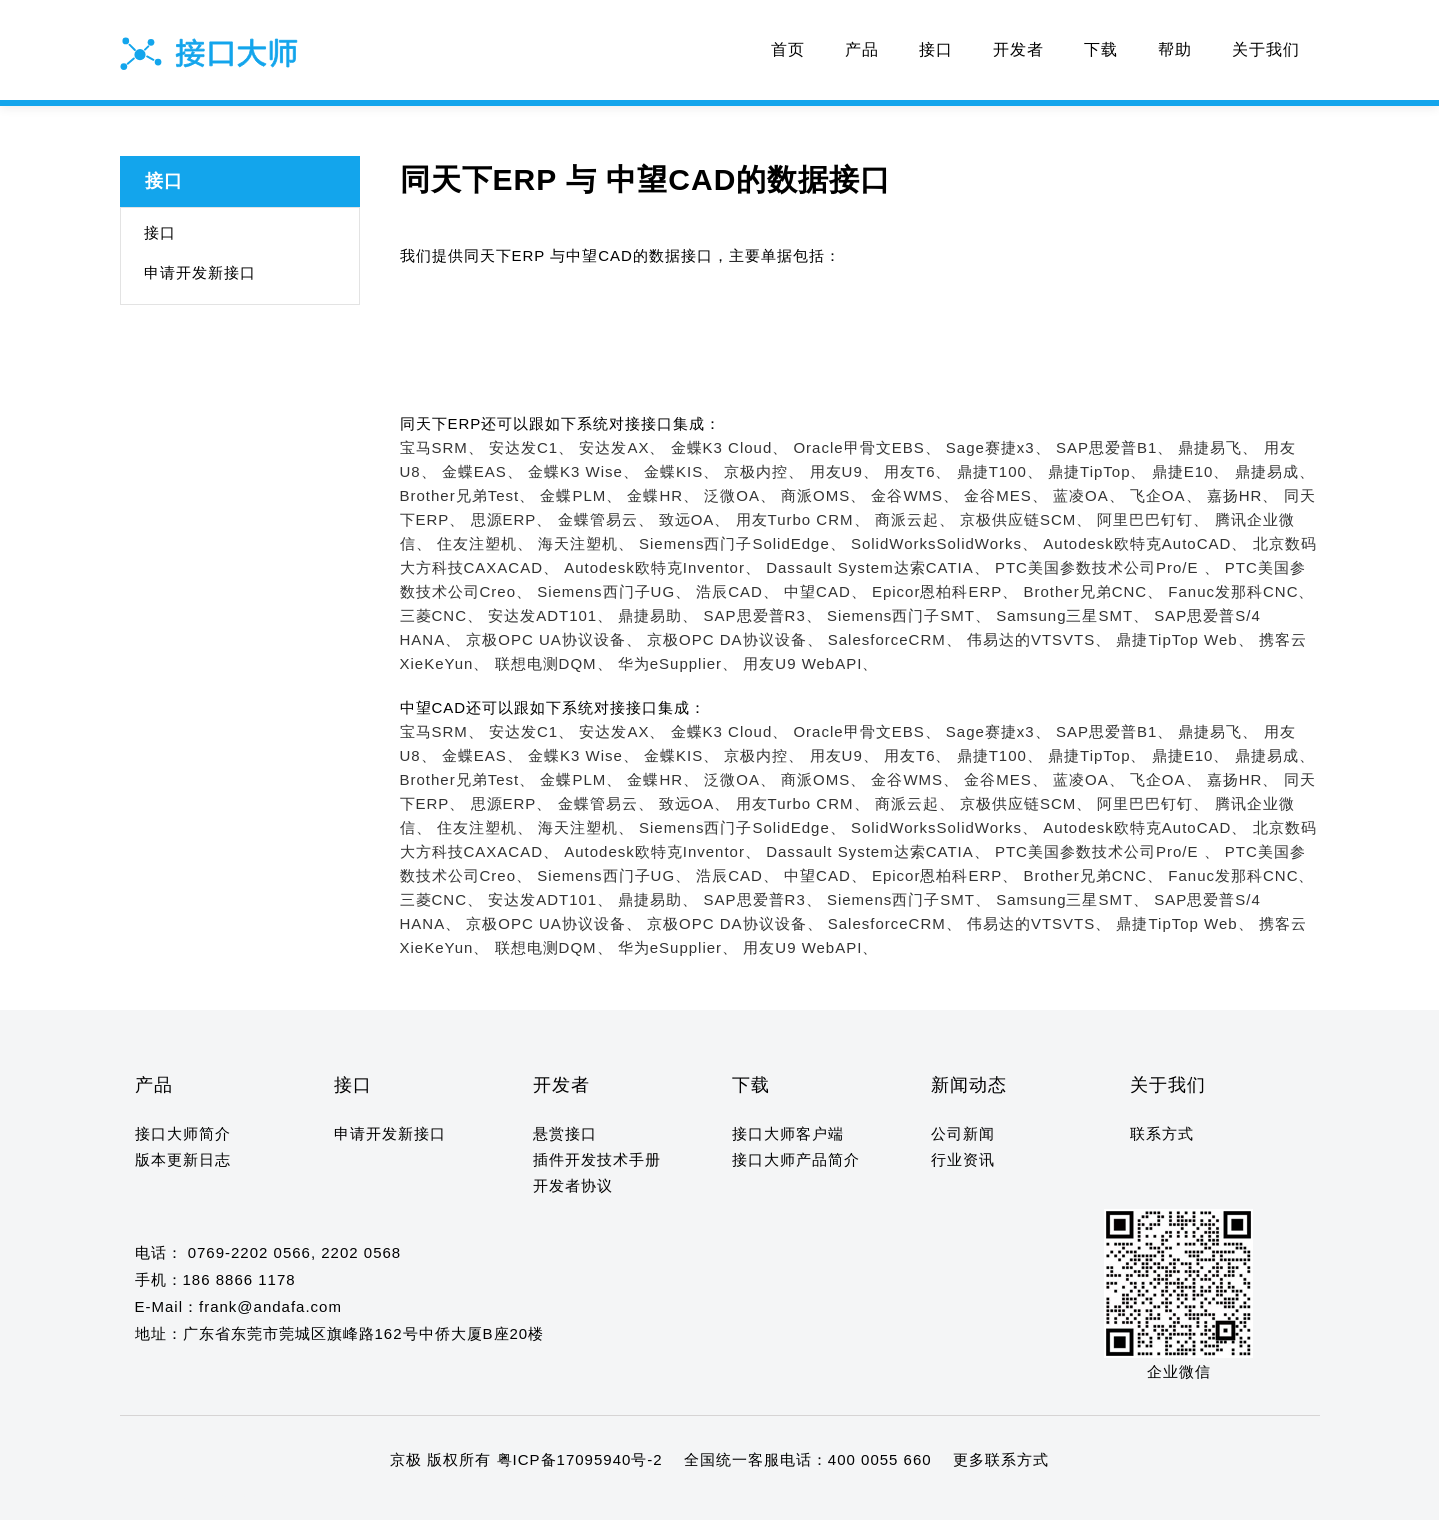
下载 (1101, 49)
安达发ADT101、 (550, 615)
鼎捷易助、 (658, 615)
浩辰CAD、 (737, 591)
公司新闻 (963, 1133)
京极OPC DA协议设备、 (735, 639)
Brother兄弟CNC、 (1093, 591)
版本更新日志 (183, 1159)
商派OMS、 (823, 495)
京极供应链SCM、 (1026, 519)
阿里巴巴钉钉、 (1153, 519)
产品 (862, 49)
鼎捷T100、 (1000, 471)
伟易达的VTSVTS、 (1039, 639)
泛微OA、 (740, 495)
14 (317, 1498)
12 (279, 1498)
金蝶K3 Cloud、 (730, 447)
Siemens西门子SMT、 (909, 615)
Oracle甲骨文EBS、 (866, 447)
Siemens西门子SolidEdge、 (742, 543)
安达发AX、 (622, 447)
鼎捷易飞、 (1218, 447)
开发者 (1018, 49)
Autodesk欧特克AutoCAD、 (1145, 543)
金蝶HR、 (663, 495)
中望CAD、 (825, 591)
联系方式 (1162, 1133)
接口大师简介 (183, 1133)
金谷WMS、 (915, 495)
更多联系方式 (1001, 1459)
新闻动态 (969, 1085)
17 (375, 1498)
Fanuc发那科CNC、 (1241, 591)
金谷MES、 (1006, 495)
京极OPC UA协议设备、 (554, 639)
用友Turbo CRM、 (803, 519)
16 (356, 1498)
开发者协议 (573, 1185)
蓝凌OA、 (1089, 495)
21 (452, 1498)
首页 (788, 49)
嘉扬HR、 (1243, 495)
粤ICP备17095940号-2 (580, 1459)
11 (259, 1498)
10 (240, 1498)
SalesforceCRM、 (895, 639)
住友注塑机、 (485, 543)
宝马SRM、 (442, 447)
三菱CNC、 (442, 615)
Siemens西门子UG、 (614, 591)
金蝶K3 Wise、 (583, 471)
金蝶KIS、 (681, 471)
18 (394, 1498)
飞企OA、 (1166, 495)
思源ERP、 (512, 519)
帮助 (1175, 49)
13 (298, 1498)
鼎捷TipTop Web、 (1184, 639)
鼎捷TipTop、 (1097, 471)
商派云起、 (915, 519)
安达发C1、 (531, 447)
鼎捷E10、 (1191, 471)
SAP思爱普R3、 (763, 615)
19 (414, 1498)
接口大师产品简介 (796, 1159)
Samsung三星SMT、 (1072, 615)
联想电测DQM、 (554, 663)
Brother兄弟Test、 (468, 495)
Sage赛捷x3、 (998, 447)
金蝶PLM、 (581, 495)
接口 (936, 49)
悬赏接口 (565, 1133)
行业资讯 (963, 1159)
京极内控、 (764, 471)
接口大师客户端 (788, 1133)
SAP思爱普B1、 (1114, 447)
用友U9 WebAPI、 (810, 663)
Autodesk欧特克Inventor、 (662, 567)
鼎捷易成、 (1275, 471)
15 (337, 1498)
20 (433, 1498)
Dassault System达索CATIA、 (878, 567)
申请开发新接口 (200, 272)
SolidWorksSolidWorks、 (944, 543)
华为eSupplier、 (678, 663)
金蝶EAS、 (482, 471)
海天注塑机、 (586, 543)
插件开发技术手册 (597, 1159)
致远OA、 (695, 519)
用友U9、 (844, 471)
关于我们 (1266, 49)
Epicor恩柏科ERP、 (945, 591)
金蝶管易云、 (606, 519)
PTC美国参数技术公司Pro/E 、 (1107, 567)
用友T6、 (918, 471)
